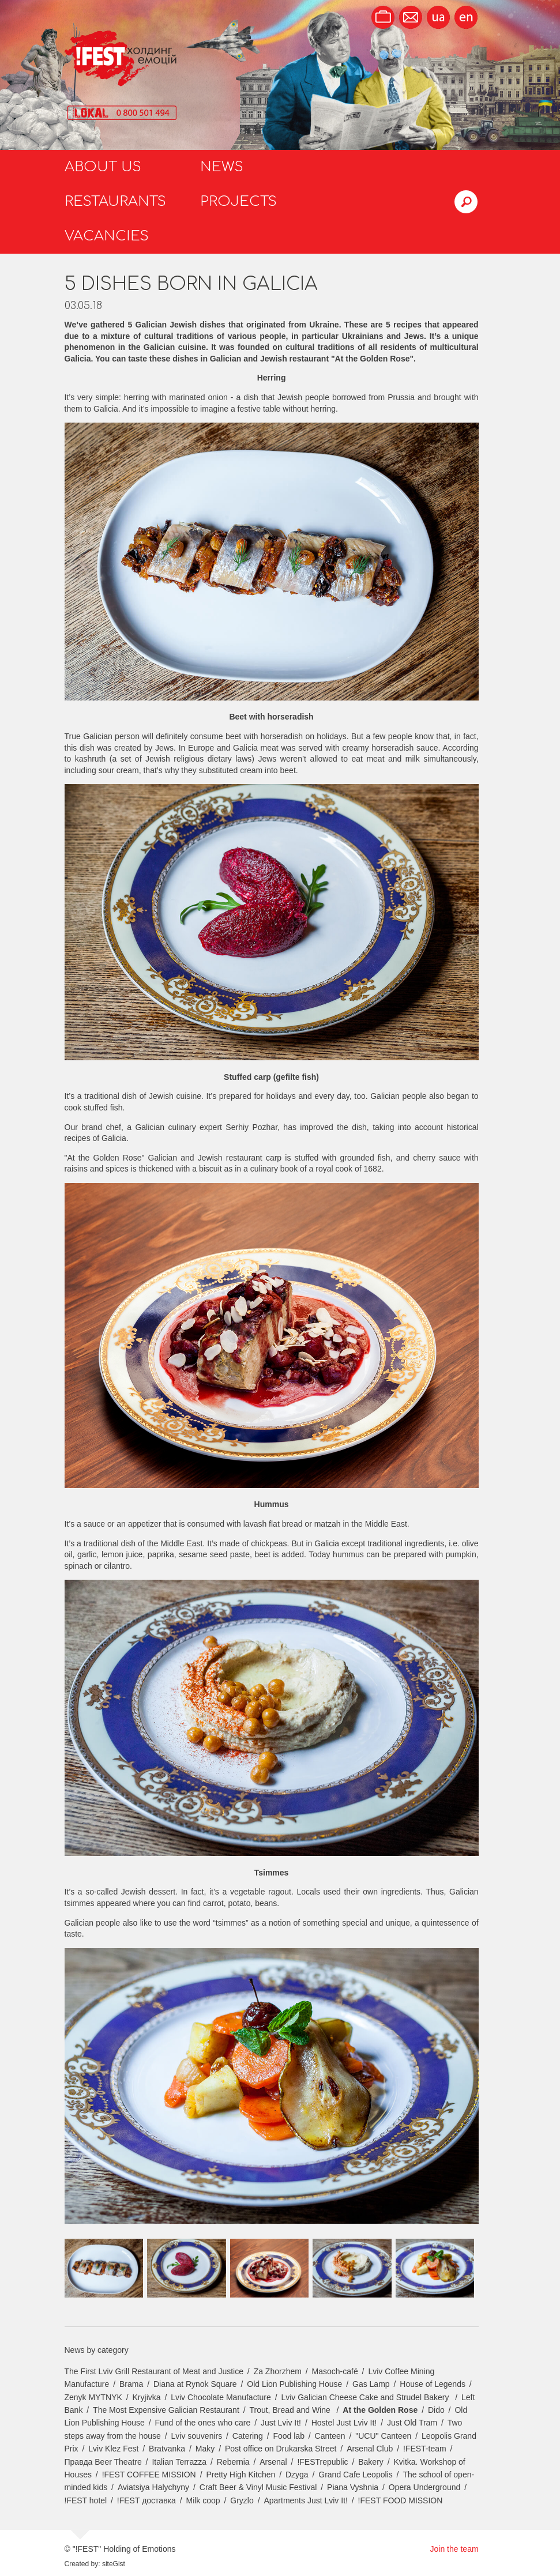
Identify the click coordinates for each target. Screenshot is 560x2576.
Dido (436, 2410)
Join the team (454, 2549)
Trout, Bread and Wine (290, 2410)
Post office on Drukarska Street (281, 2448)
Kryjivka (147, 2397)
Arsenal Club (370, 2448)
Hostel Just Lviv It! (344, 2422)
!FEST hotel (86, 2500)
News (221, 167)
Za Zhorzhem (278, 2371)
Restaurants (115, 201)
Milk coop (203, 2500)
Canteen (330, 2436)
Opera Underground (425, 2487)
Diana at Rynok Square (195, 2384)
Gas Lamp (371, 2384)
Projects (238, 201)
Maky (205, 2448)
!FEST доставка (146, 2500)
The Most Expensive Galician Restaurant (166, 2410)
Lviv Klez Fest (113, 2448)
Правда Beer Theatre (103, 2461)
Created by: (82, 2564)
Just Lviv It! (281, 2422)
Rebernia (233, 2461)
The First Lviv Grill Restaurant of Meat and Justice (154, 2371)
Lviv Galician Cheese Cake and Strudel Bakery (366, 2397)
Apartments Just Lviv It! (306, 2500)
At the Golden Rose (380, 2410)
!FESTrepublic (322, 2461)
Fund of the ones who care (203, 2422)
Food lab (288, 2436)
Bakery (371, 2461)
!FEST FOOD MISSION (400, 2500)
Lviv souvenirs (196, 2436)
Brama (131, 2384)
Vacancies (107, 236)
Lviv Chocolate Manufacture (221, 2397)
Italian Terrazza (179, 2461)
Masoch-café (335, 2371)
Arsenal (273, 2461)
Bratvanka (167, 2448)
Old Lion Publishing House (294, 2384)
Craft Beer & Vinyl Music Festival (258, 2487)
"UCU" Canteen (383, 2436)
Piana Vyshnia (352, 2487)
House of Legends (432, 2384)
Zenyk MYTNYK (93, 2397)
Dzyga (297, 2474)
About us (103, 167)
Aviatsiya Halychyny (153, 2487)
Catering (247, 2436)
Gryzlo (241, 2500)
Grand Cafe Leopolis (355, 2474)
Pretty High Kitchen (240, 2474)
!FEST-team (424, 2448)
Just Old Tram (412, 2422)
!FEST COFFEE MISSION (149, 2474)
